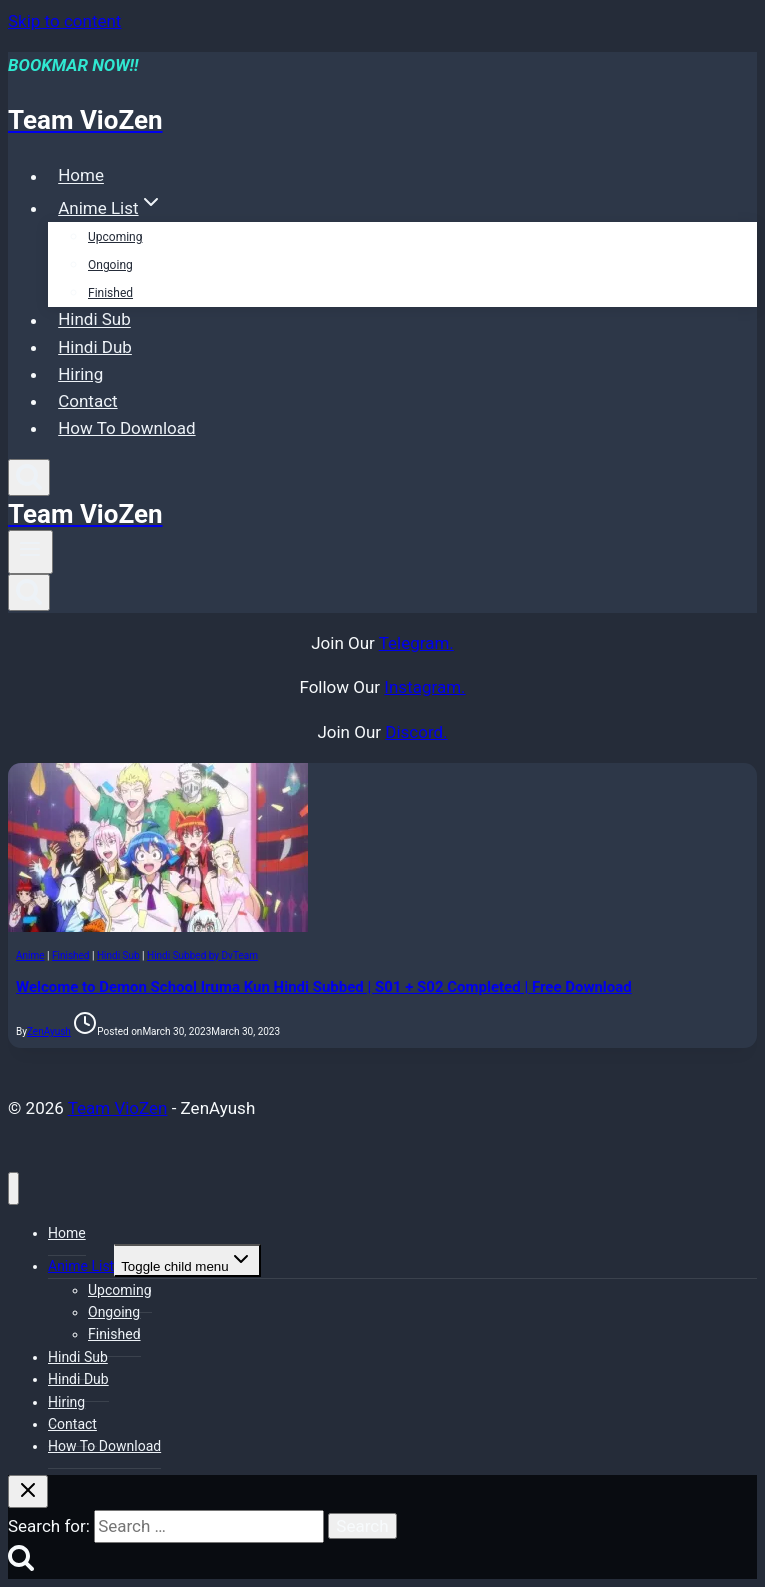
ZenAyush (49, 1031)
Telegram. (416, 643)
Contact (87, 401)
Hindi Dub (95, 347)
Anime (30, 955)
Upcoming (115, 237)
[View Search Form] (29, 477)
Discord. (416, 732)
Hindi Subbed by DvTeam (202, 955)
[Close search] (28, 1491)
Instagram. (424, 687)
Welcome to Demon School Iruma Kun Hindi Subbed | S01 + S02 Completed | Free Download (324, 987)
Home (81, 176)
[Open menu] (30, 552)
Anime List (81, 1266)
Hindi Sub (94, 320)
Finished (110, 293)
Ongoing (110, 265)
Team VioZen (118, 1108)
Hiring (80, 374)
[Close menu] (13, 1188)
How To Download (126, 428)
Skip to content (64, 21)
